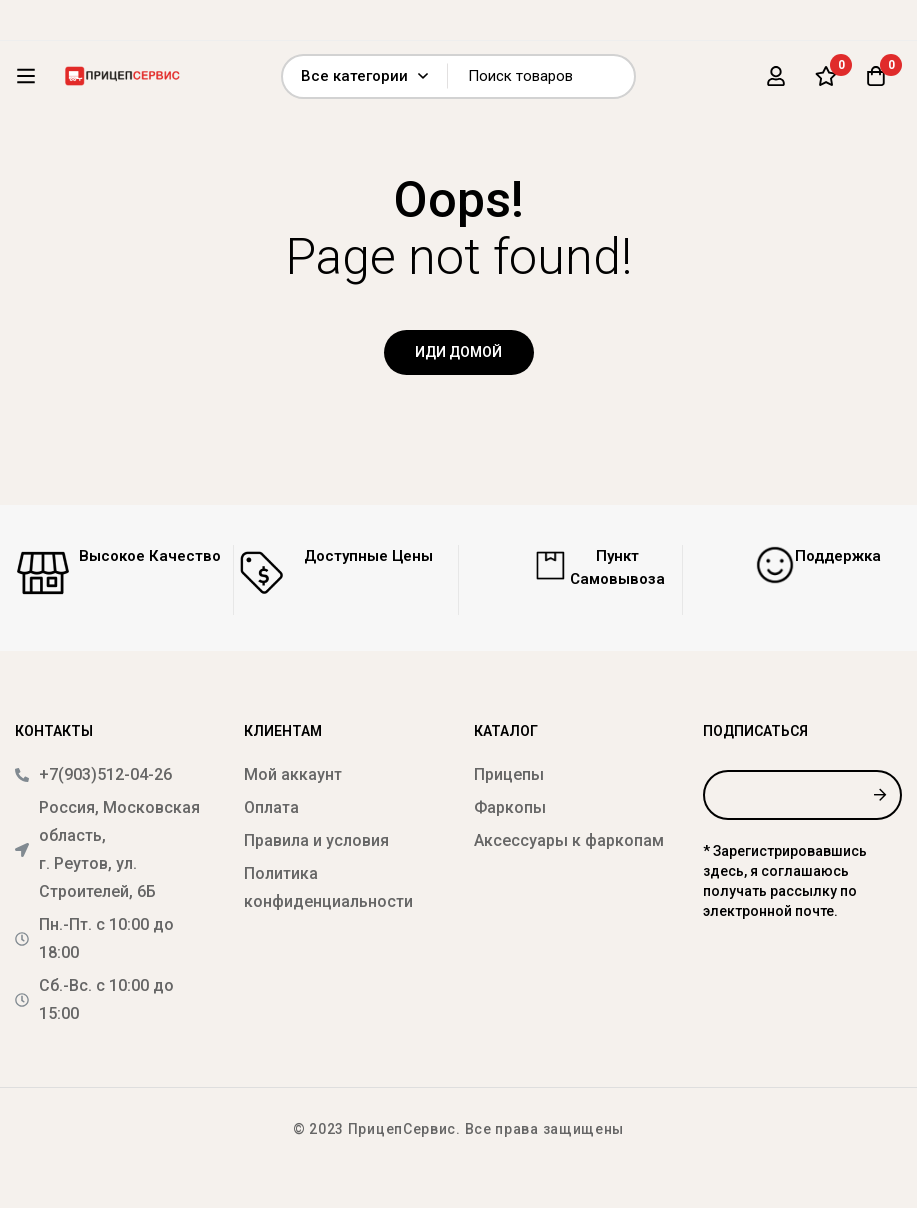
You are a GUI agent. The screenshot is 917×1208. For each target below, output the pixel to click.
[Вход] (776, 76)
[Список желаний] (826, 76)
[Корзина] (876, 76)
